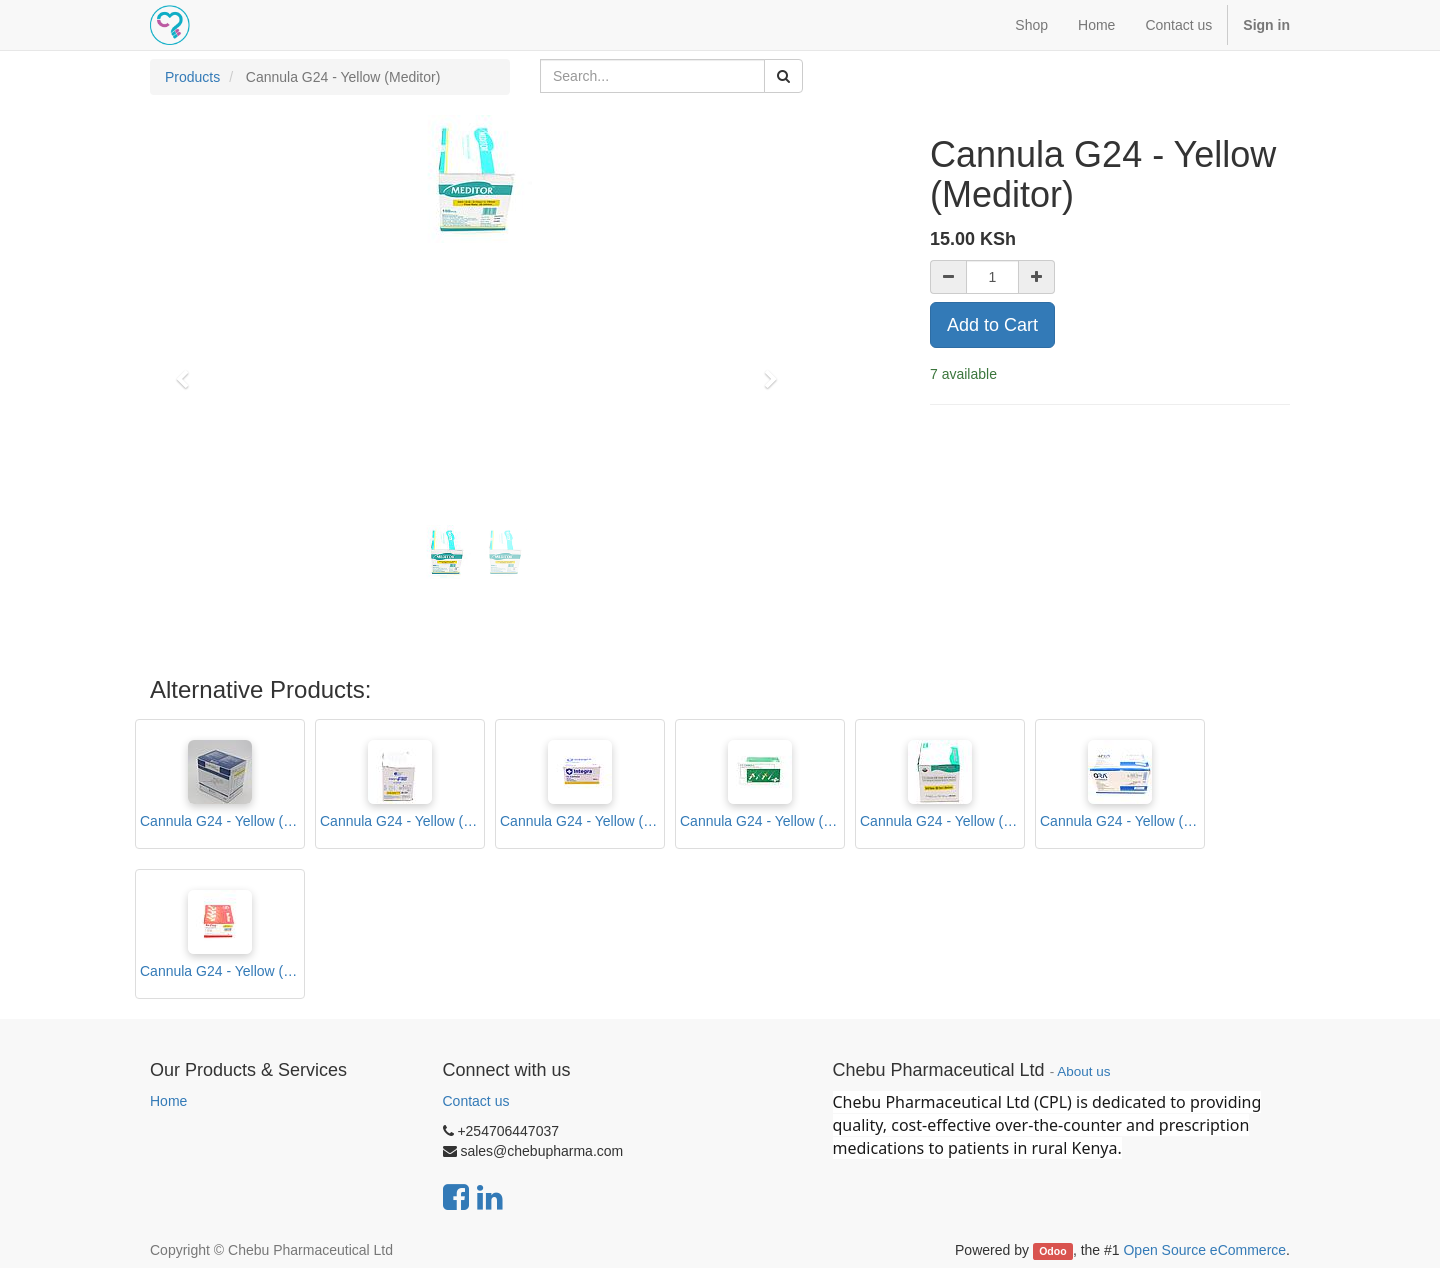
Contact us (476, 1101)
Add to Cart (992, 325)
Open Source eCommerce (1204, 1250)
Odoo (1052, 1251)
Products (192, 77)
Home (168, 1101)
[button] (189, 370)
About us (1083, 1071)
